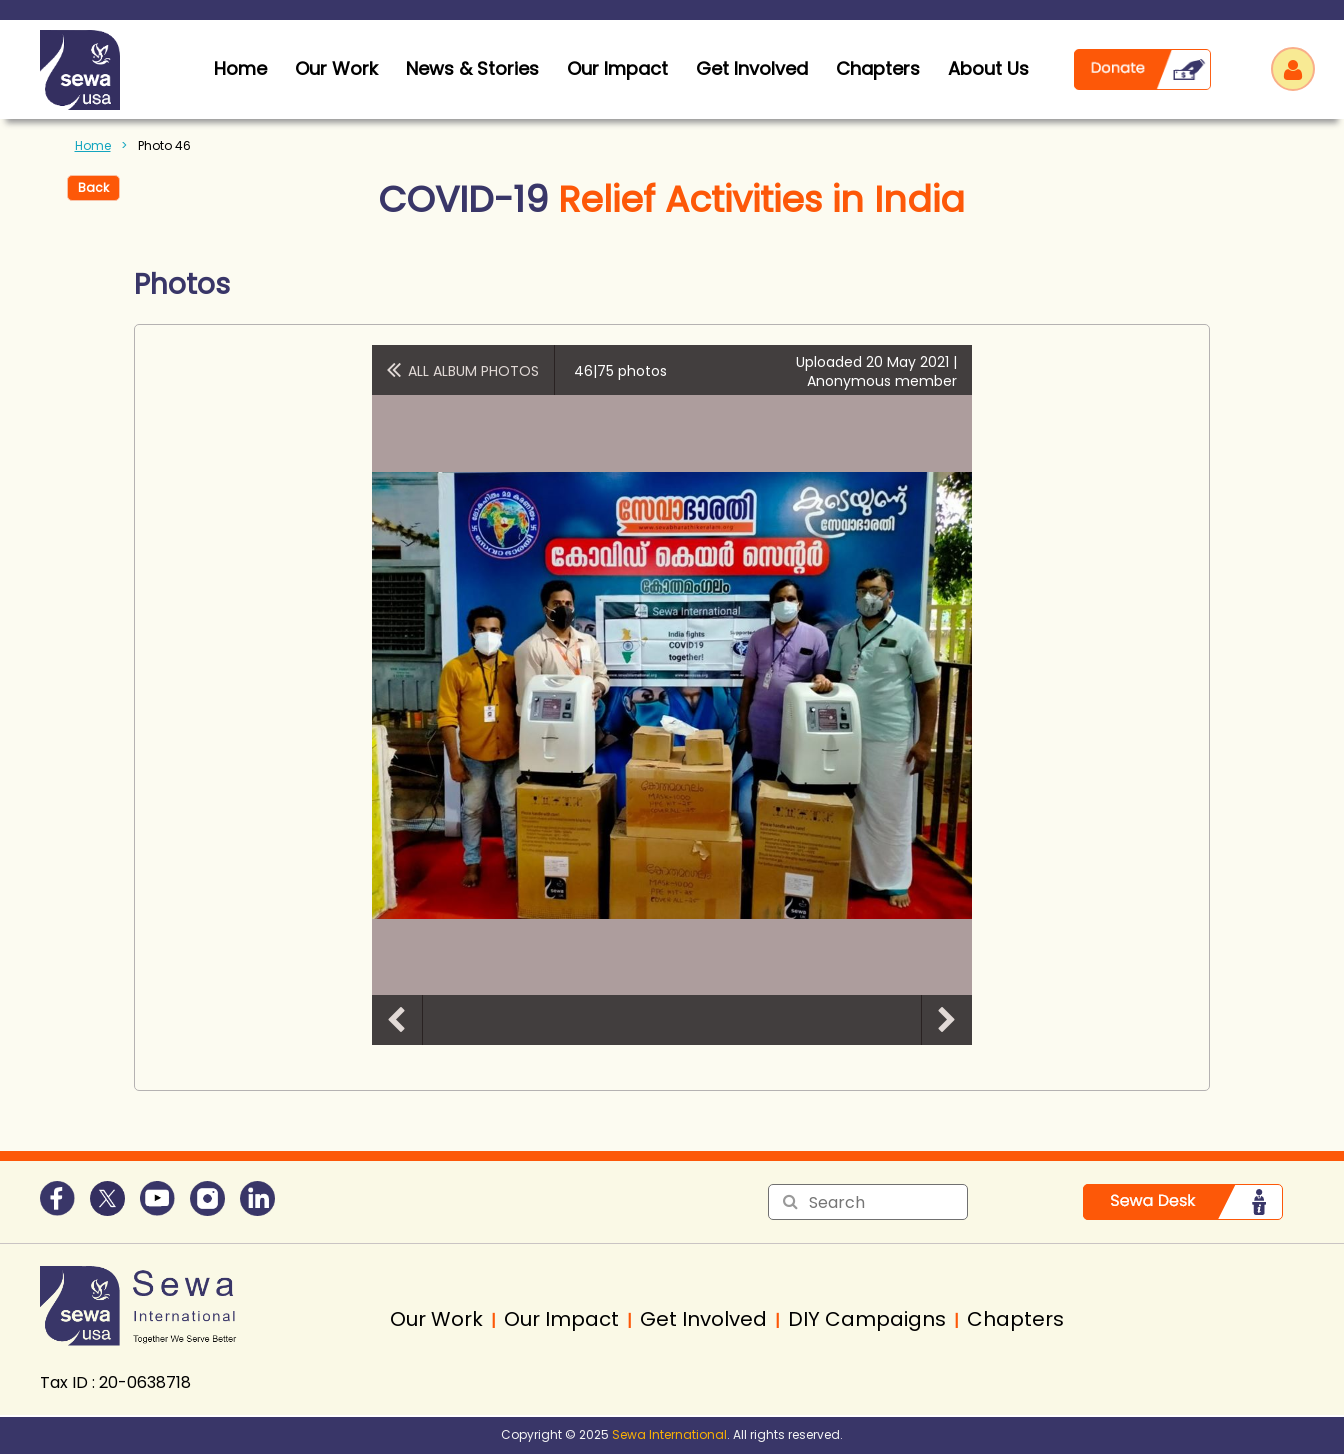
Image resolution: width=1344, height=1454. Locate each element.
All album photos (473, 371)
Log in (1293, 69)
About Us (988, 68)
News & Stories (472, 68)
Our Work (336, 68)
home (240, 68)
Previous (397, 1020)
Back (93, 187)
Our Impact (617, 68)
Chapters (878, 68)
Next (947, 1020)
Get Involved (752, 68)
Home (93, 145)
